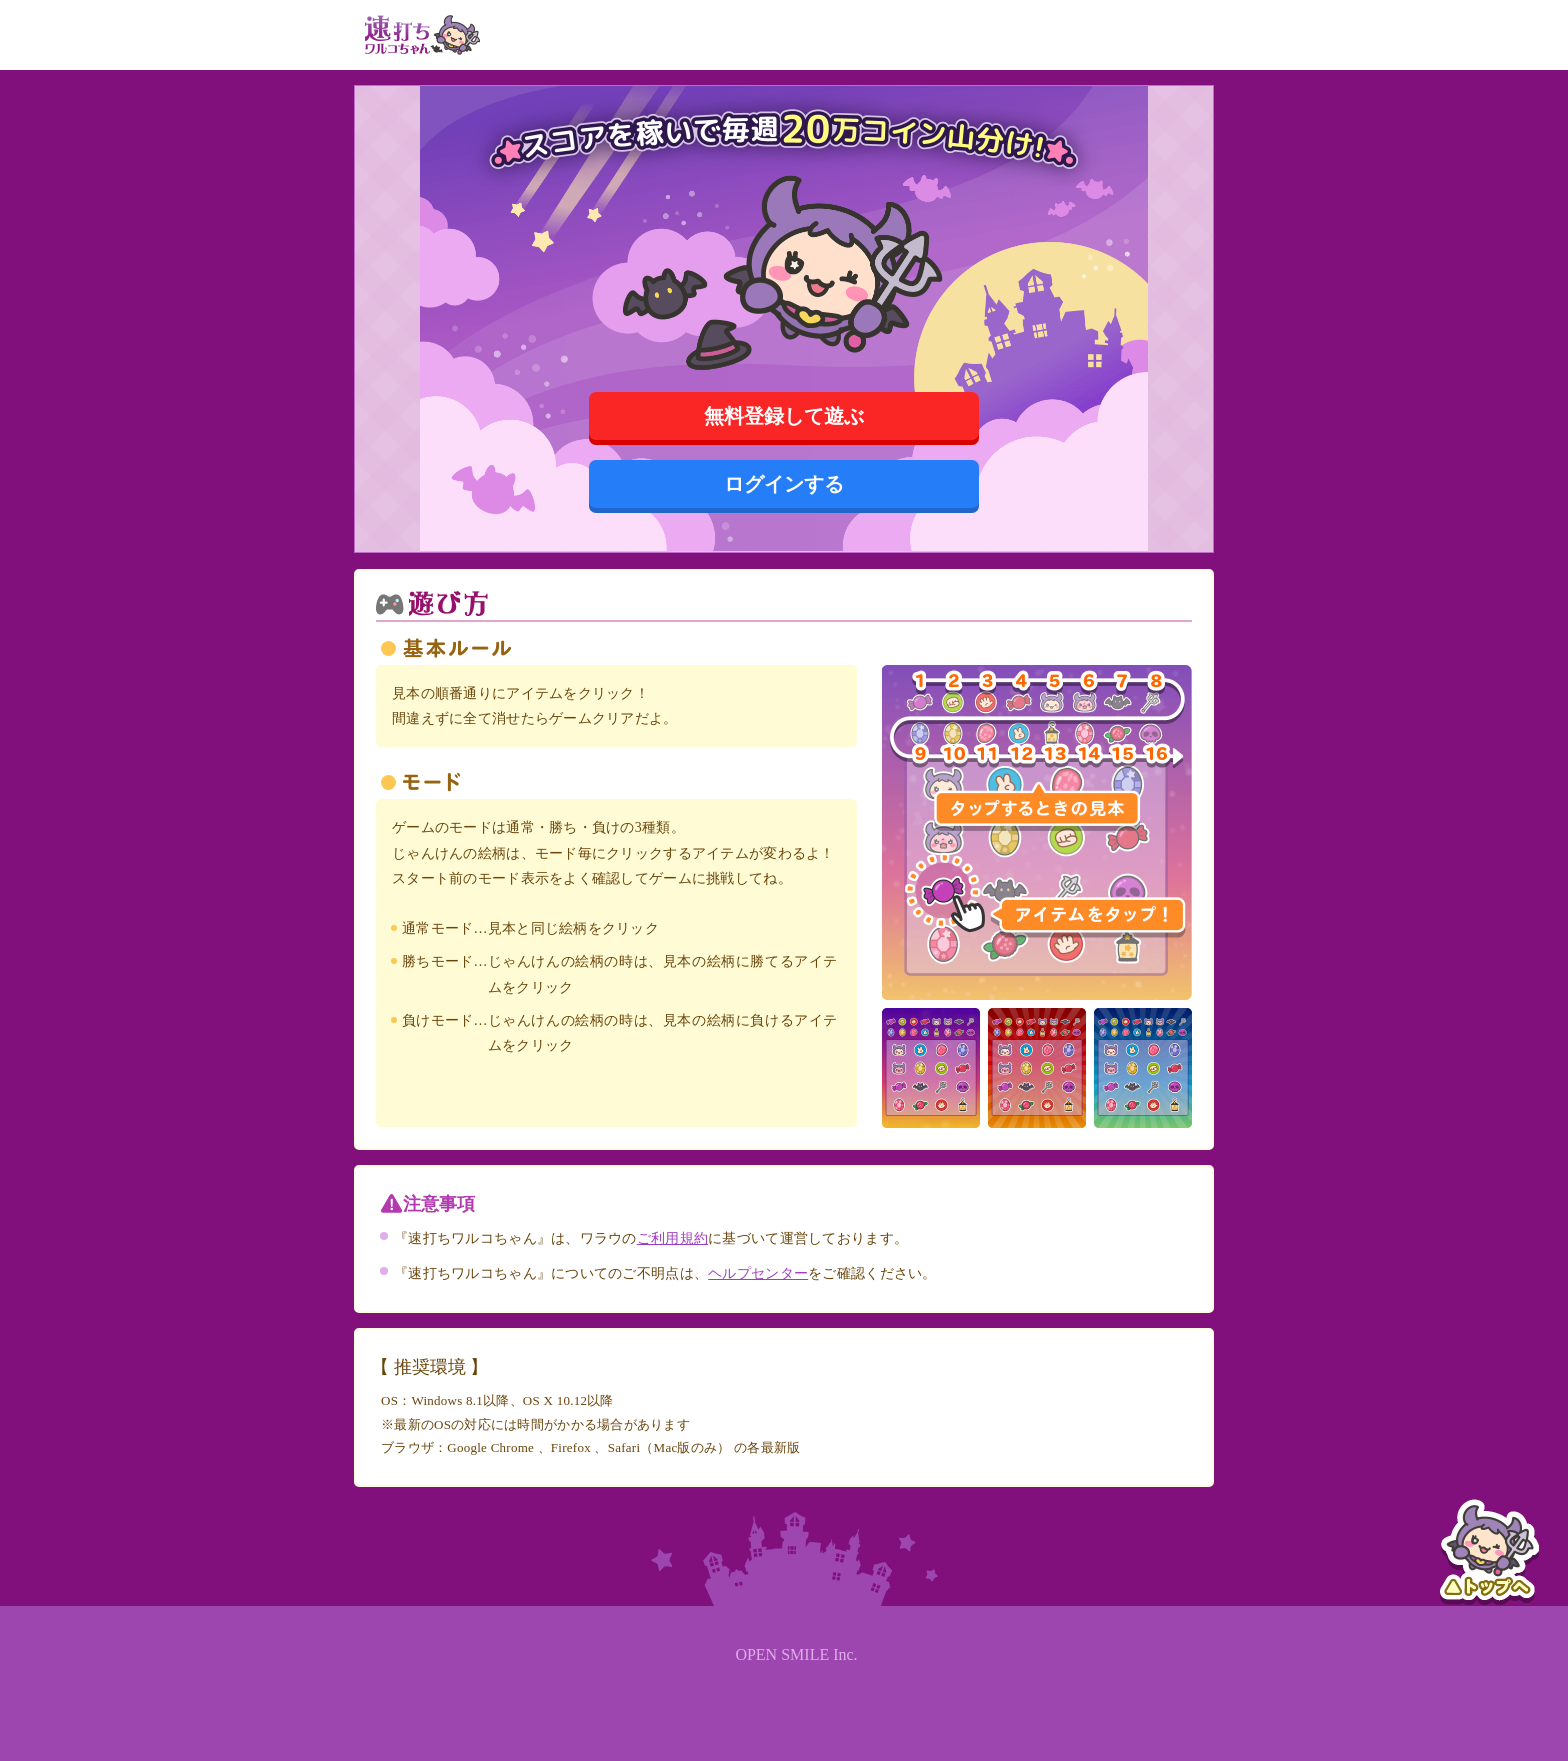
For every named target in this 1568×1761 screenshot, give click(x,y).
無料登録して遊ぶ (784, 416)
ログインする (784, 484)
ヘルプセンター (758, 1273)
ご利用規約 (672, 1238)
